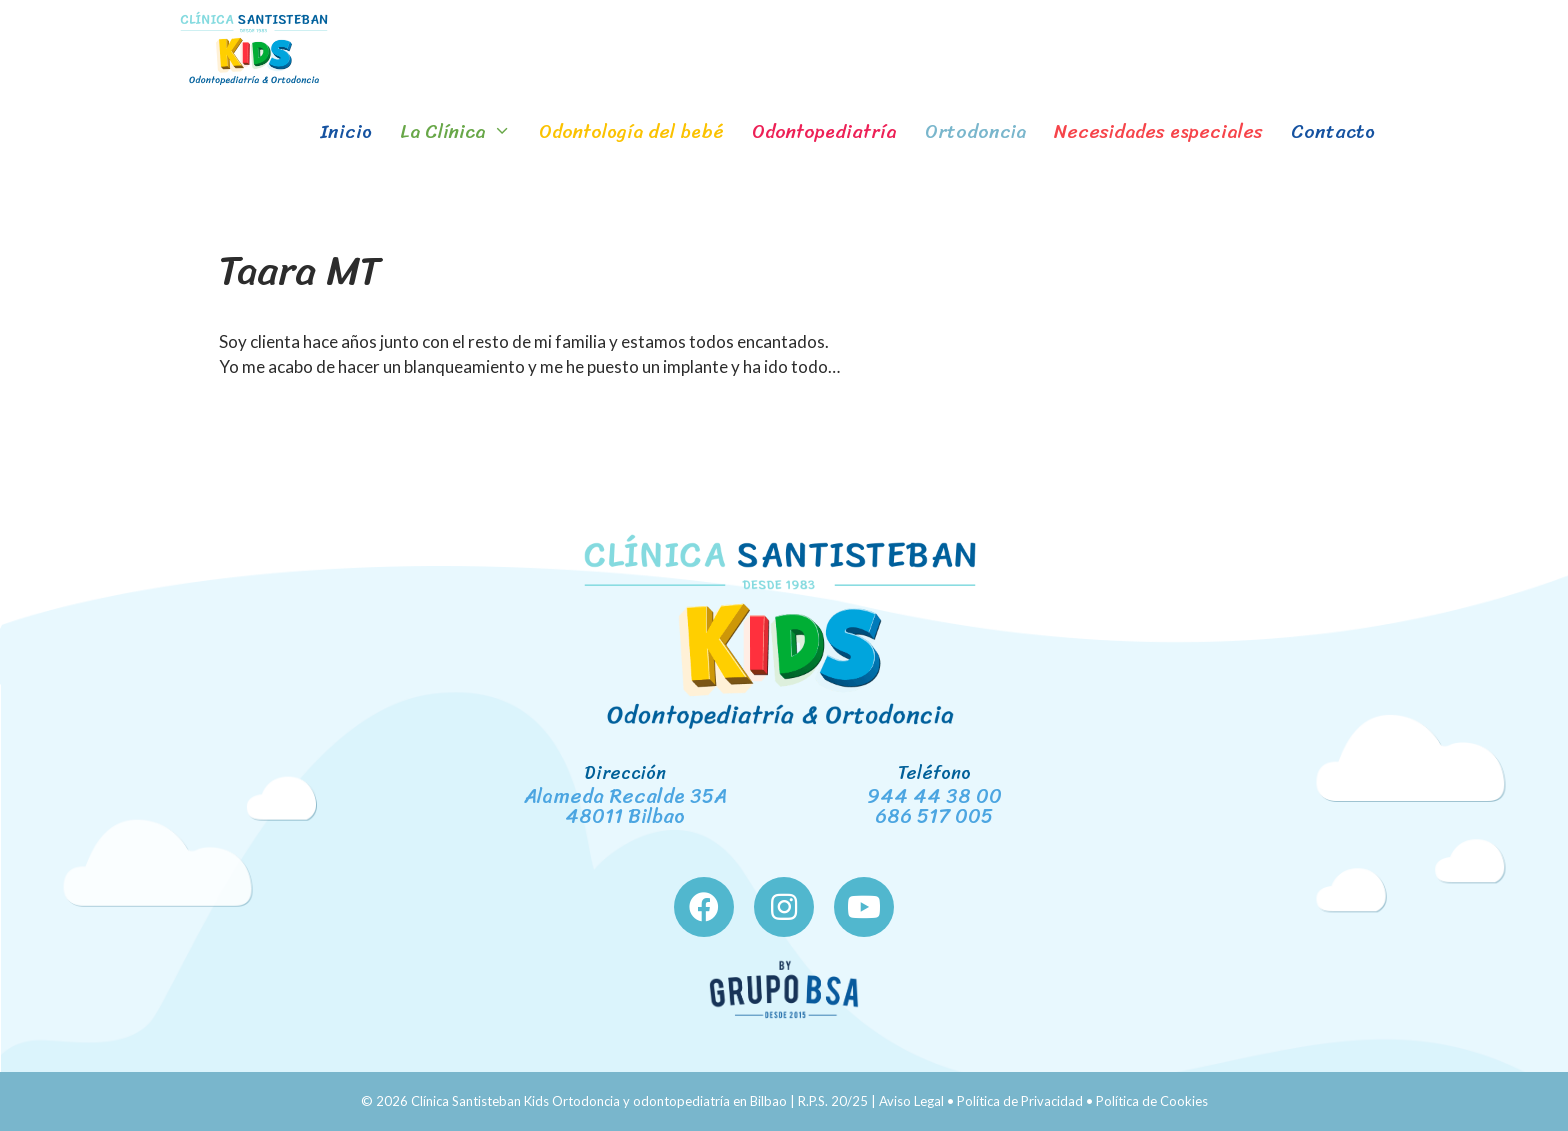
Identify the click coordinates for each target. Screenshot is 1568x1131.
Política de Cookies (1152, 1101)
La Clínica (462, 132)
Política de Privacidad (1020, 1101)
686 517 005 (934, 816)
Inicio (346, 131)
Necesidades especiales (1158, 131)
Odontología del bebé (631, 131)
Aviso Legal (911, 1101)
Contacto (1333, 131)
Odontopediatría (824, 131)
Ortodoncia (975, 131)
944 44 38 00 (934, 796)
